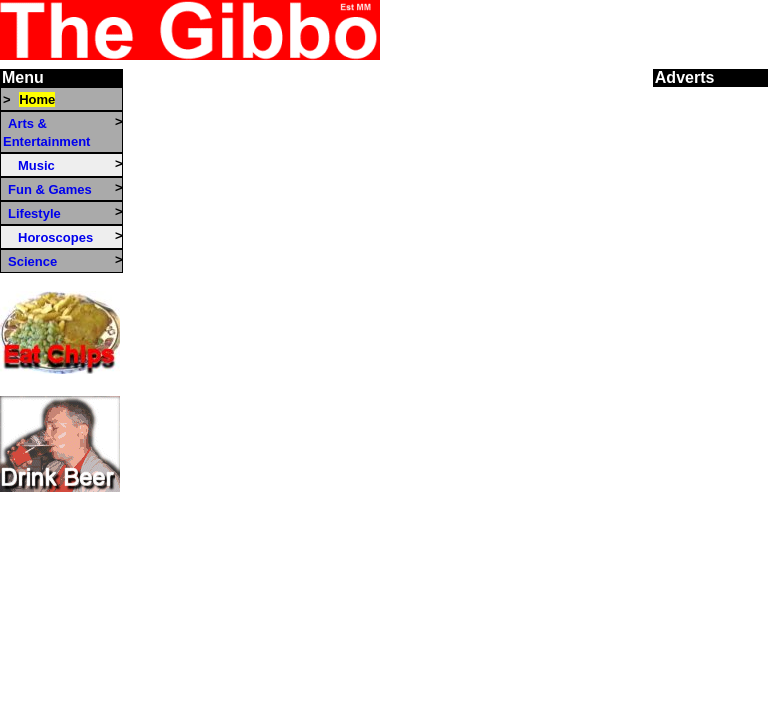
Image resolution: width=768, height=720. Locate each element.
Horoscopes (55, 237)
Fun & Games (50, 189)
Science (32, 261)
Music (36, 165)
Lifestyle (34, 213)
